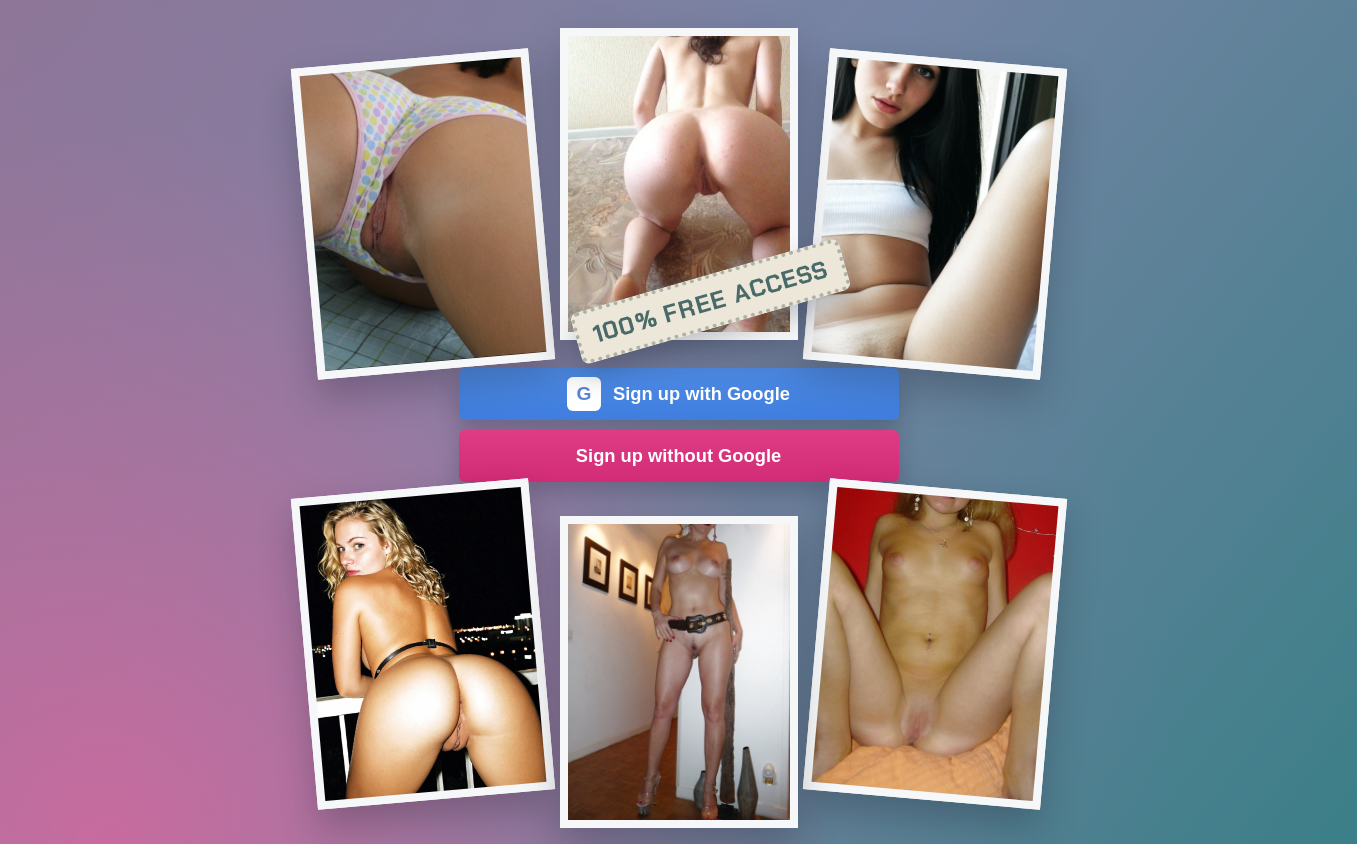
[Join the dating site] (422, 214)
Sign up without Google (678, 455)
